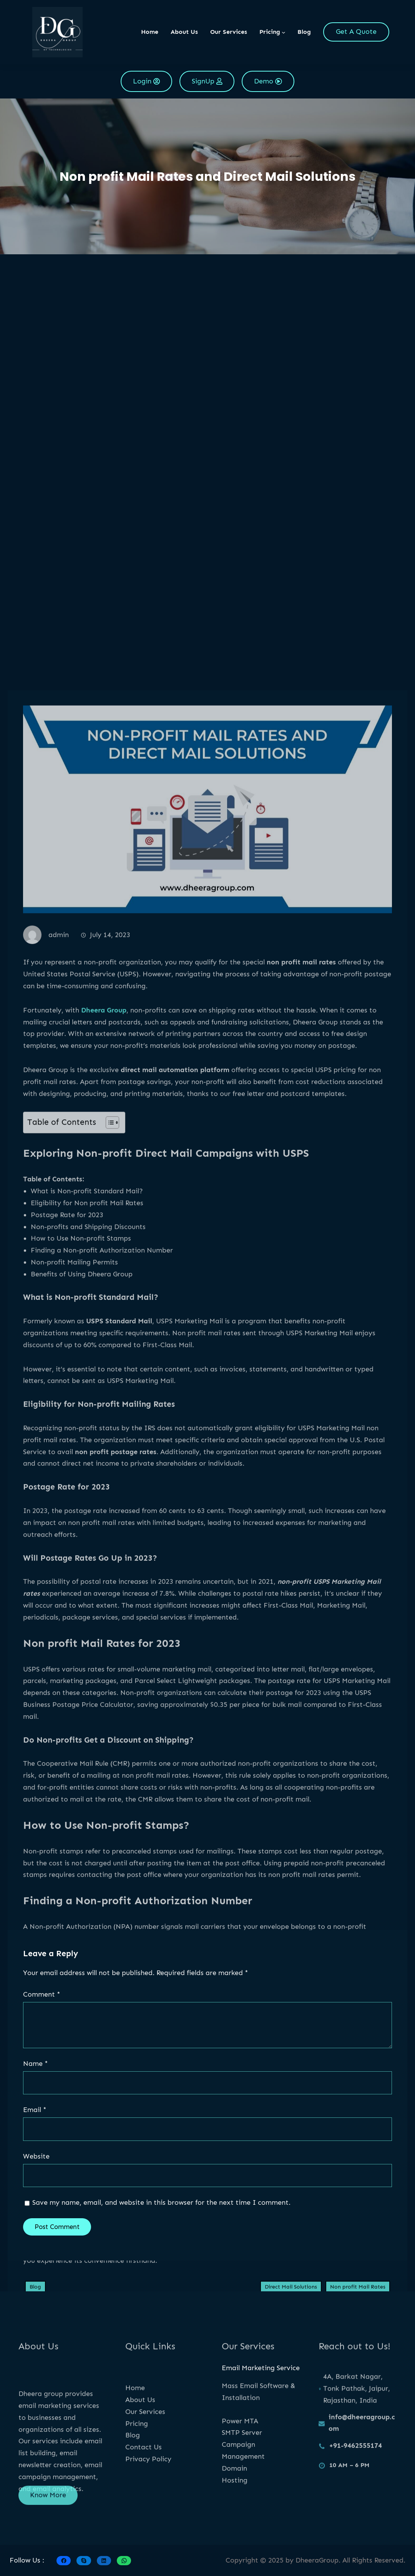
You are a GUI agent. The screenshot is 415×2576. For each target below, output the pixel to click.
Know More (48, 2505)
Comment (41, 1994)
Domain (234, 2504)
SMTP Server (242, 2468)
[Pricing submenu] (284, 32)
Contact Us (143, 2489)
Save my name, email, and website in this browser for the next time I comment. (161, 2202)
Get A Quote (356, 31)
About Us (140, 2442)
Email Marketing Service (261, 2368)
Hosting (234, 2516)
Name (35, 2063)
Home (149, 31)
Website (36, 2156)
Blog (132, 2477)
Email (34, 2110)
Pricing (136, 2465)
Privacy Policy (148, 2501)
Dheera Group (103, 1831)
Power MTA (240, 2457)
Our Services (145, 2453)
